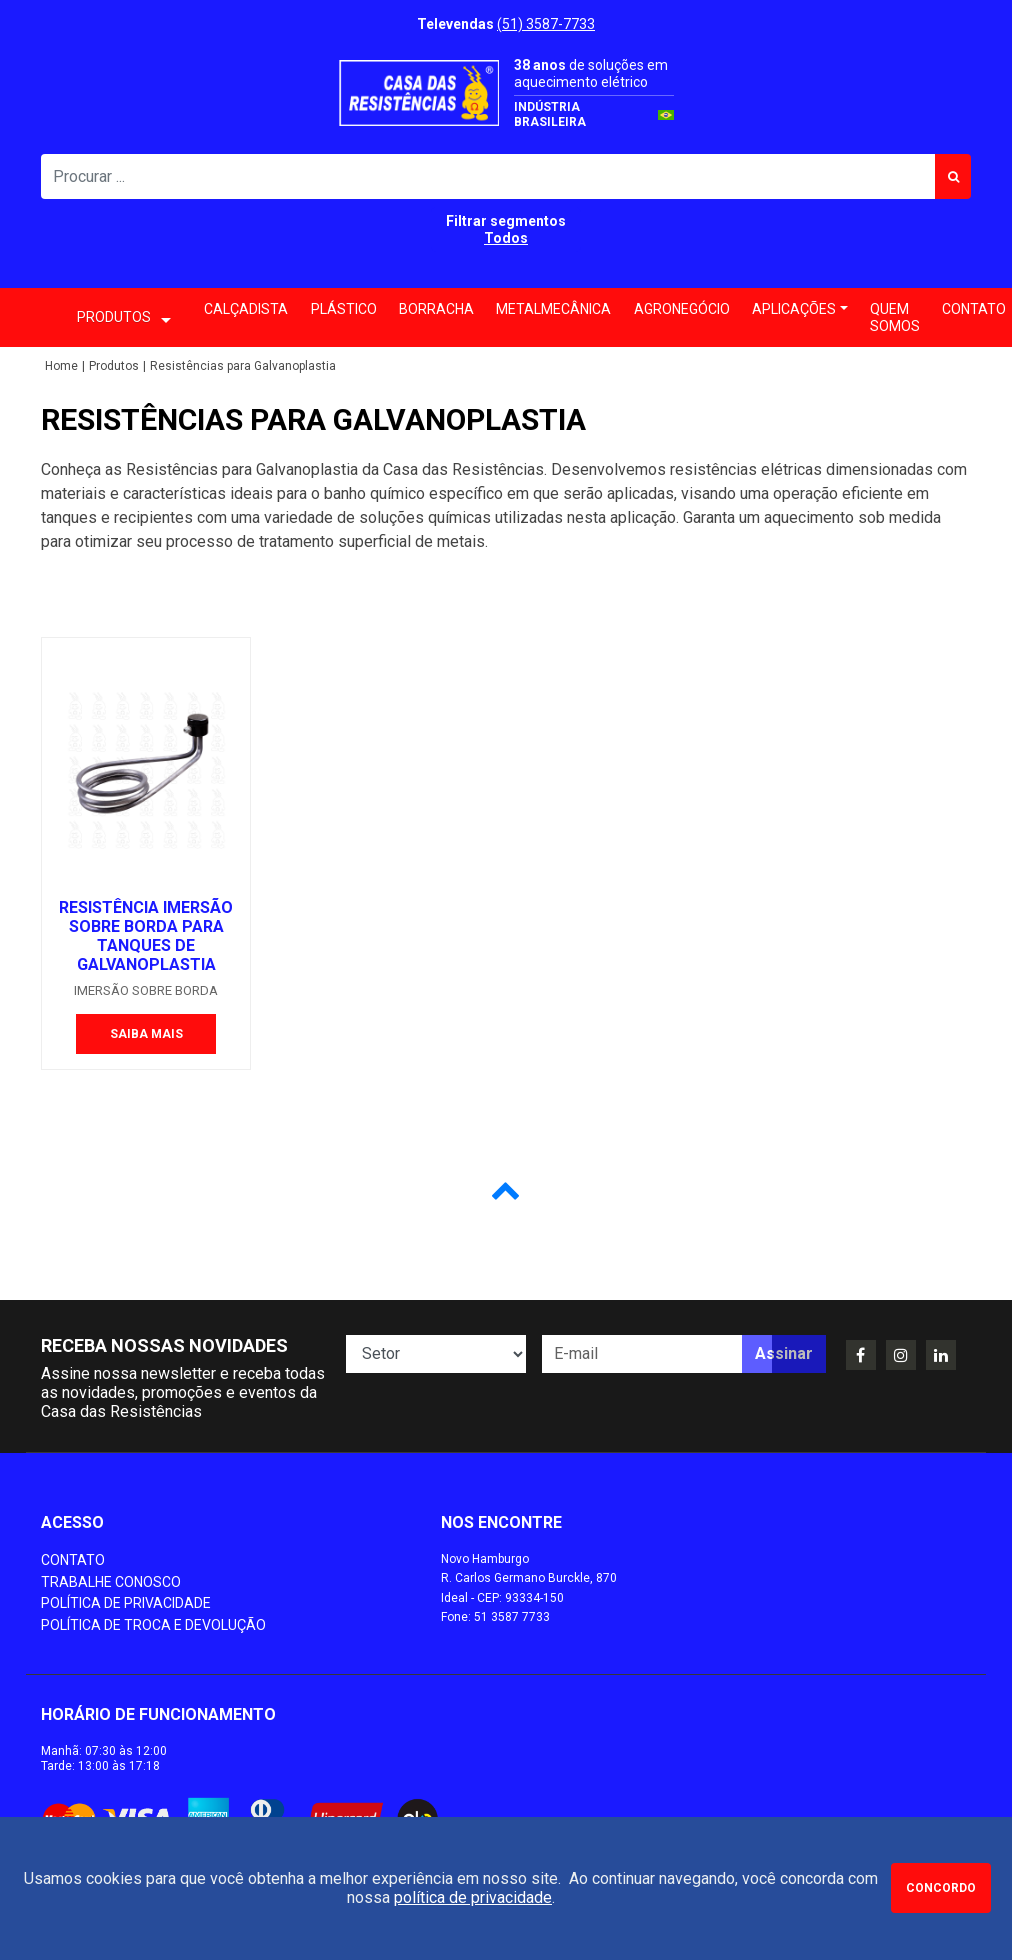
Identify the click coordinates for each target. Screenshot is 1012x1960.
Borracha (436, 309)
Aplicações (794, 309)
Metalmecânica (553, 309)
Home (61, 366)
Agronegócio (682, 309)
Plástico (344, 309)
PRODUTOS (124, 318)
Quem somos (895, 317)
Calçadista (246, 309)
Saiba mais (146, 1034)
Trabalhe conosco (111, 1582)
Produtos (114, 366)
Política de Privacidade (126, 1603)
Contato (73, 1560)
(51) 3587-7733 (546, 24)
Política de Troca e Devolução (153, 1625)
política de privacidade (473, 1897)
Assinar (784, 1353)
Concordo (941, 1888)
